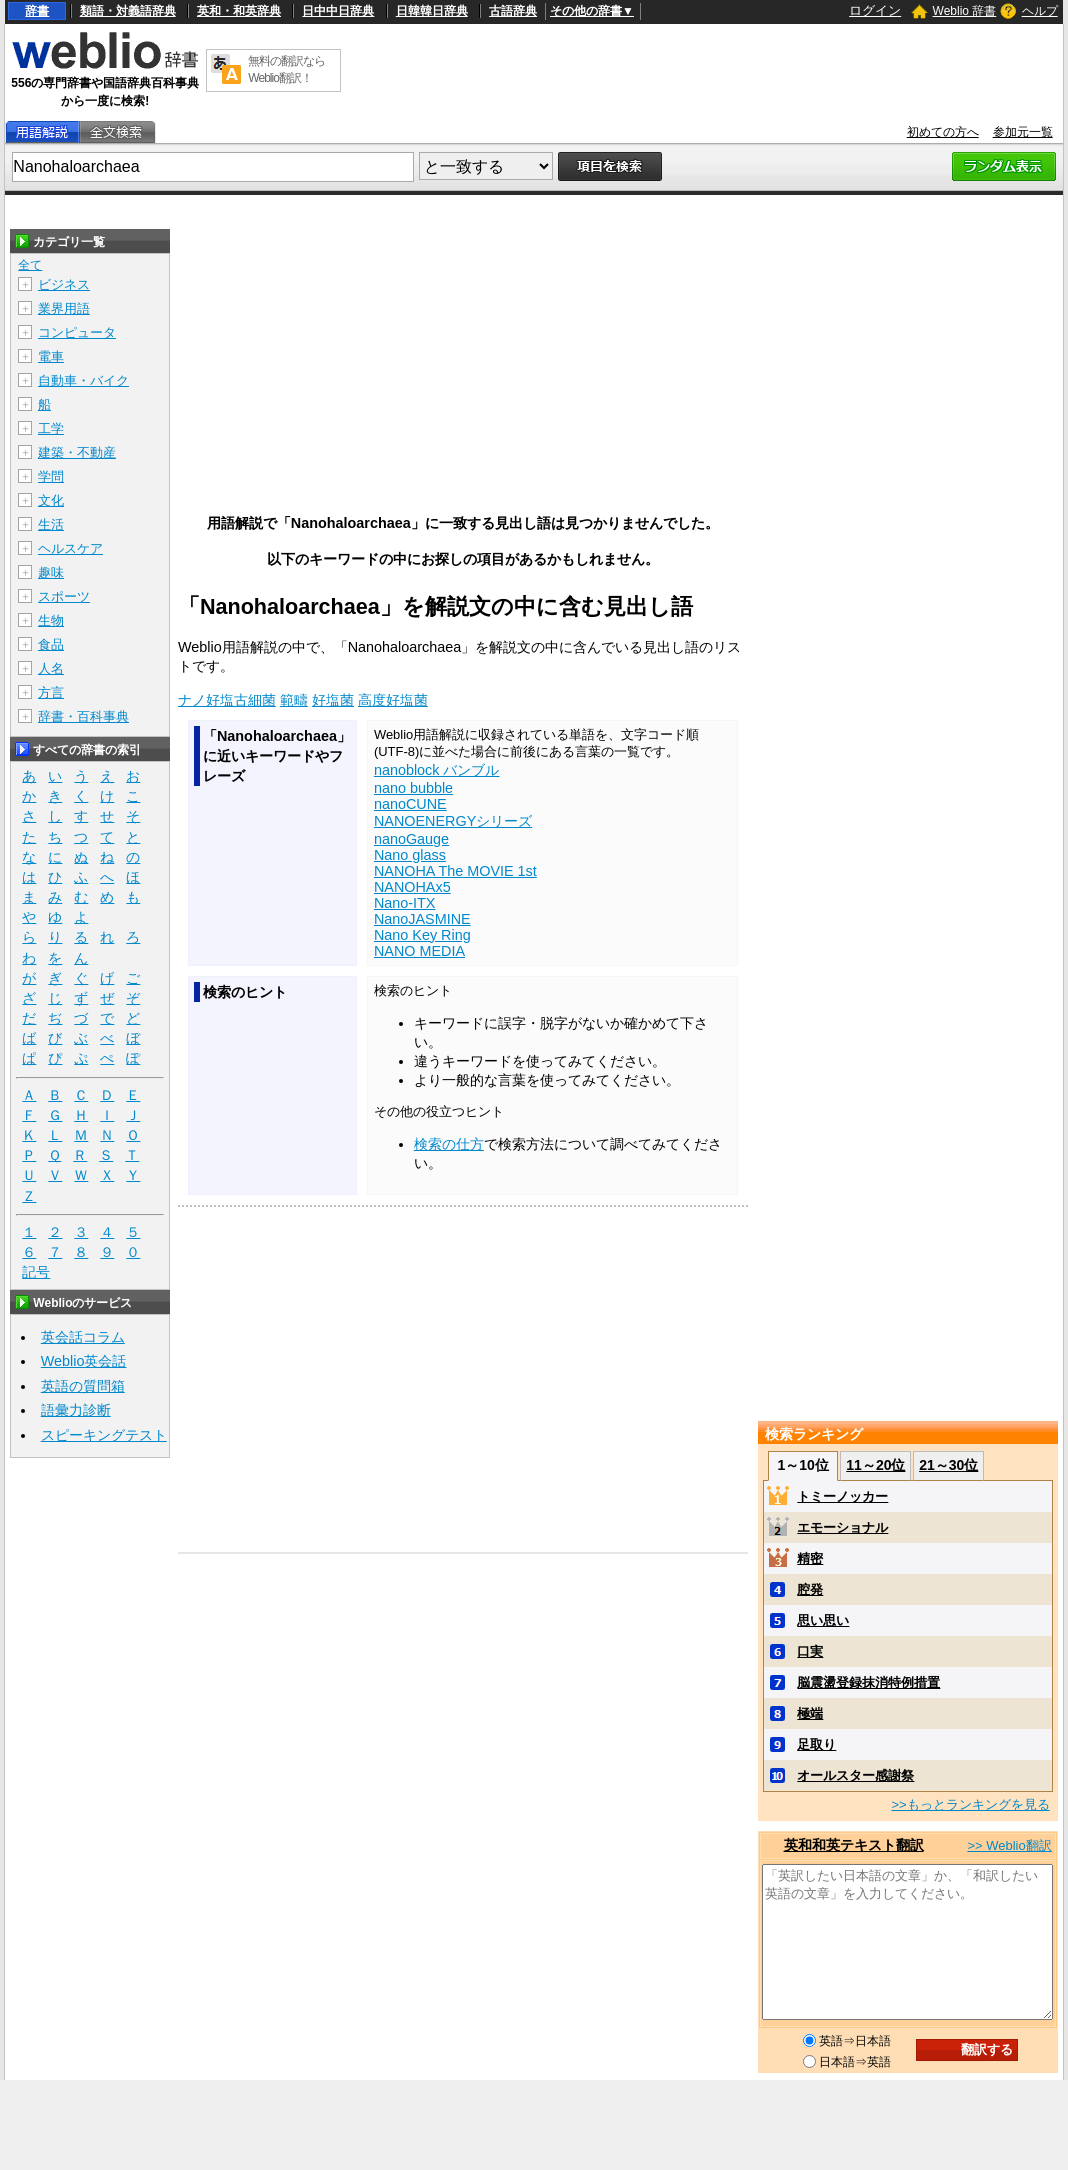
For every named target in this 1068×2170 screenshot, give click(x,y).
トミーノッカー (842, 1496)
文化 (51, 500)
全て (30, 265)
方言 (51, 692)
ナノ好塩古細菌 (227, 700)
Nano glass (410, 855)
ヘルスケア (70, 548)
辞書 (37, 11)
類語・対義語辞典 (128, 11)
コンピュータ (77, 332)
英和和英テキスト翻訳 (854, 1845)
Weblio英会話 (84, 1361)
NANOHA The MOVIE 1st (455, 871)
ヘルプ (1040, 11)
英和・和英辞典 (239, 11)
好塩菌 (333, 700)
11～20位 (875, 1465)
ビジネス (64, 284)
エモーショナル (842, 1527)
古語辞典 (513, 11)
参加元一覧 (1023, 132)
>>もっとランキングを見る (970, 1804)
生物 (51, 620)
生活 (51, 524)
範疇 (294, 700)
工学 (51, 428)
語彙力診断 (76, 1410)
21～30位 (948, 1465)
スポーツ (64, 596)
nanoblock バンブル (437, 770)
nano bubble (413, 788)
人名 (51, 668)
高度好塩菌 (393, 700)
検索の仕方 (449, 1144)
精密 (810, 1558)
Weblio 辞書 (965, 11)
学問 (51, 476)
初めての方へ (943, 132)
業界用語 (64, 308)
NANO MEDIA (419, 951)
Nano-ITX (405, 903)
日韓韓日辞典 (432, 11)
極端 (810, 1713)
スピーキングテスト (104, 1435)
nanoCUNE (410, 804)
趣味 (51, 572)
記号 (36, 1272)
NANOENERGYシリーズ (453, 821)
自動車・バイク (83, 380)
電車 (51, 356)
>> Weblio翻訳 (1009, 1845)
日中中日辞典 (338, 11)
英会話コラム (83, 1337)
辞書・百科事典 (83, 716)
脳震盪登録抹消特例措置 (868, 1682)
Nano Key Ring (422, 935)
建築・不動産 (77, 452)
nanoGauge (411, 839)
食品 (51, 644)
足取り (816, 1744)
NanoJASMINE (422, 919)
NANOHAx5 (412, 887)
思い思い (823, 1620)
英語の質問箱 (83, 1386)
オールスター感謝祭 (855, 1775)
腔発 (810, 1589)
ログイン (875, 10)
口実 (810, 1651)
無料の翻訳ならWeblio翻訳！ (286, 69)
